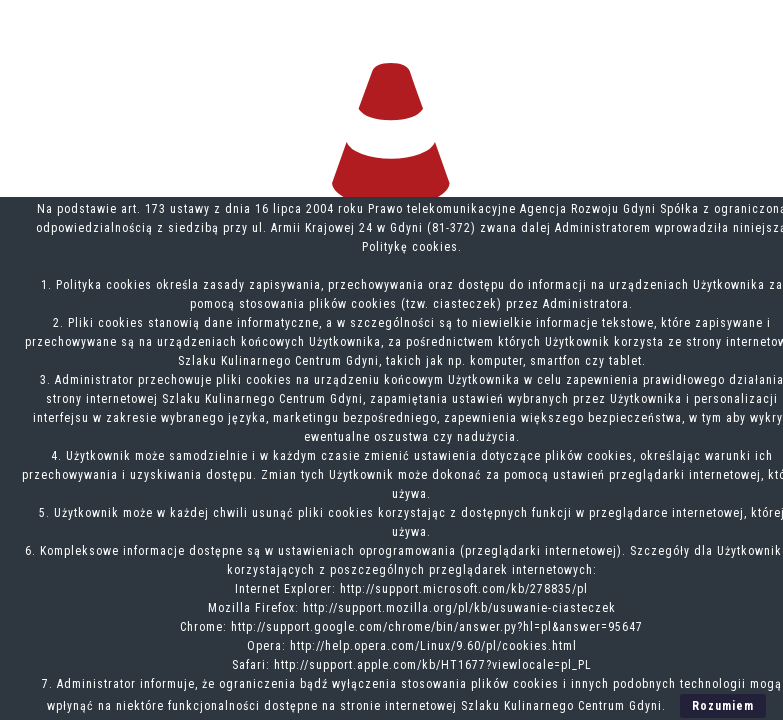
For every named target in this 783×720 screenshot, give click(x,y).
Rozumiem (723, 706)
